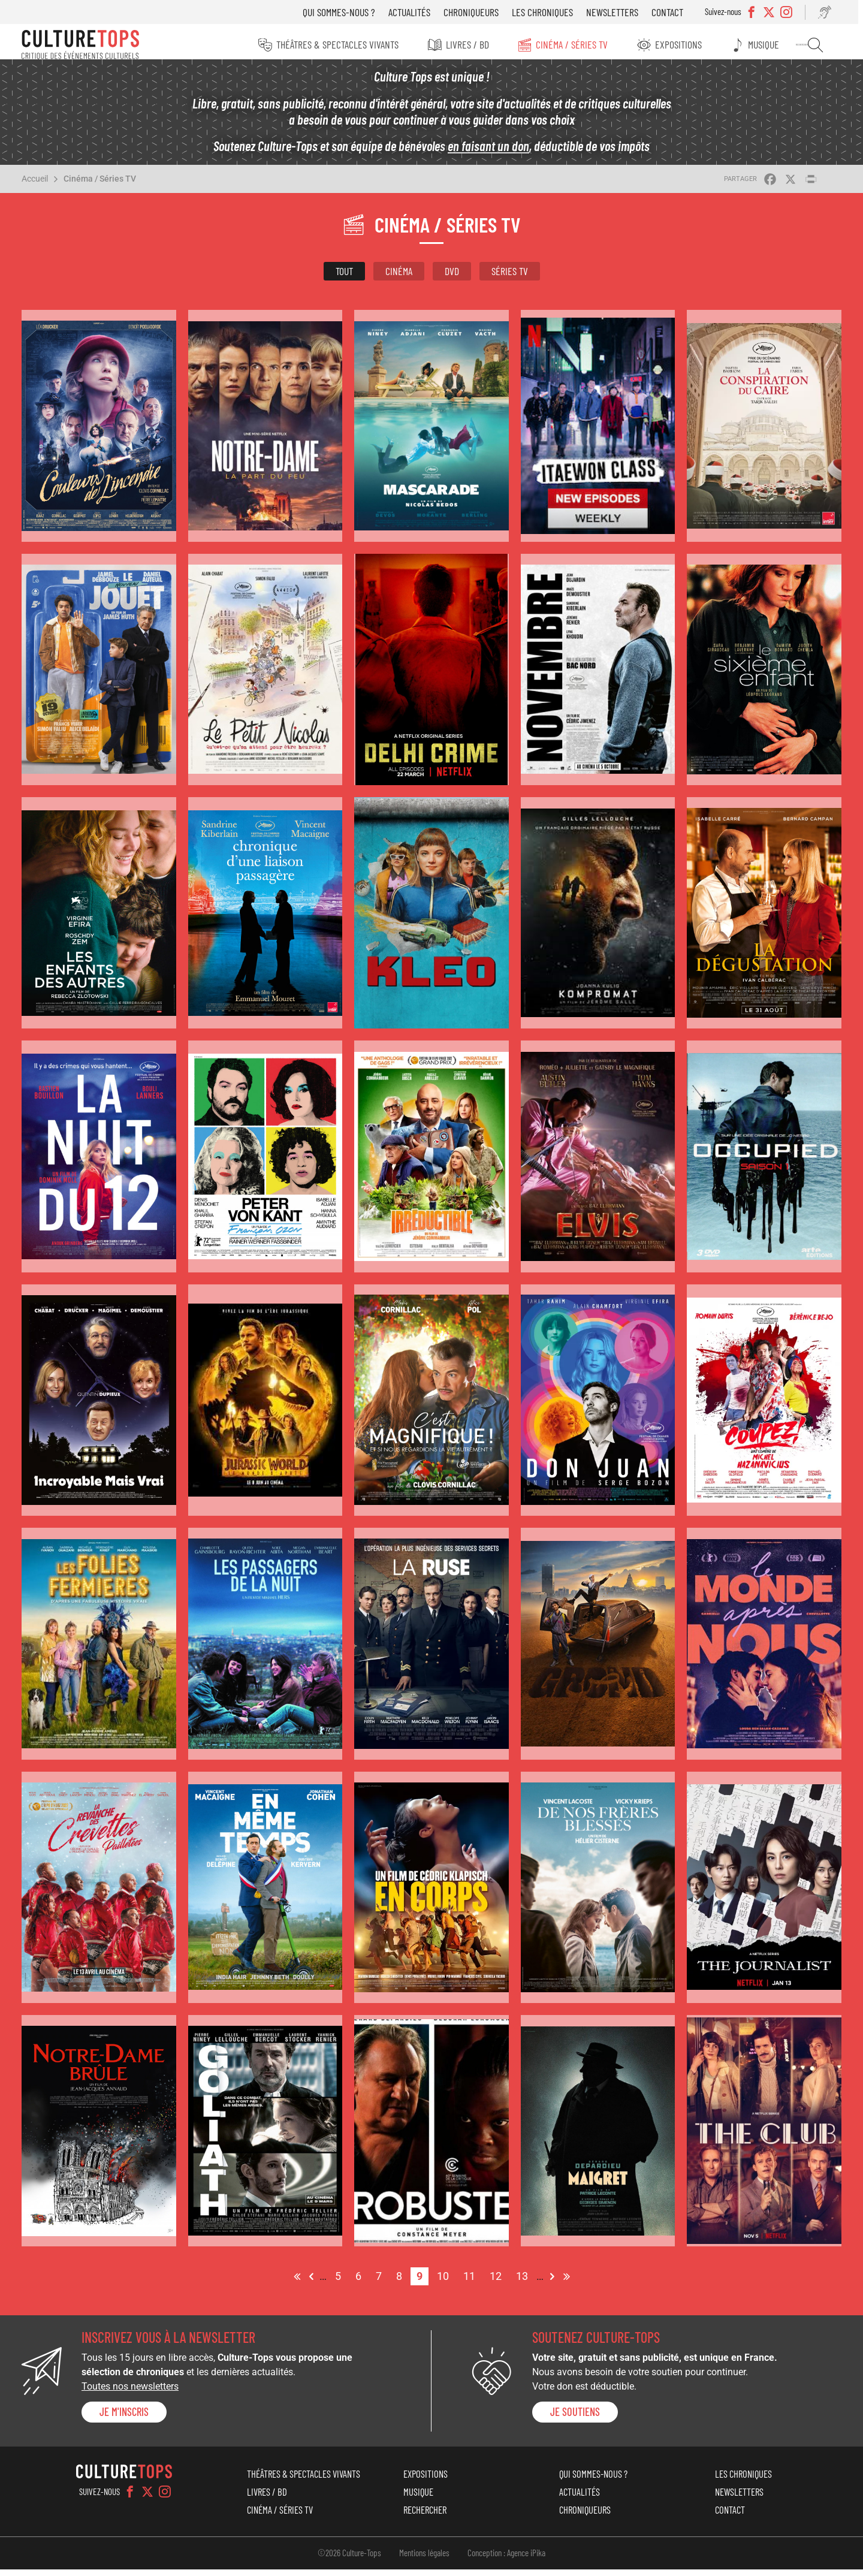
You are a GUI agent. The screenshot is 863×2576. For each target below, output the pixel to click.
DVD (452, 277)
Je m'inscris (124, 2418)
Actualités (418, 12)
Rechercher (821, 45)
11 (472, 2281)
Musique (771, 44)
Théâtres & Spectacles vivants (340, 44)
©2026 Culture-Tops (349, 2559)
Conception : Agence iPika (506, 2559)
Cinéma (398, 277)
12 (499, 2281)
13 (525, 2281)
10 (446, 2281)
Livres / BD (471, 44)
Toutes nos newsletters (130, 2393)
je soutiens (575, 2418)
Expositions (685, 44)
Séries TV (509, 277)
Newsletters (621, 12)
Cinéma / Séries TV (578, 44)
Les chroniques (551, 12)
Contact (676, 12)
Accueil (35, 185)
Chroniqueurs (480, 12)
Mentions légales (424, 2559)
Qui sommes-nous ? (348, 12)
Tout (344, 277)
